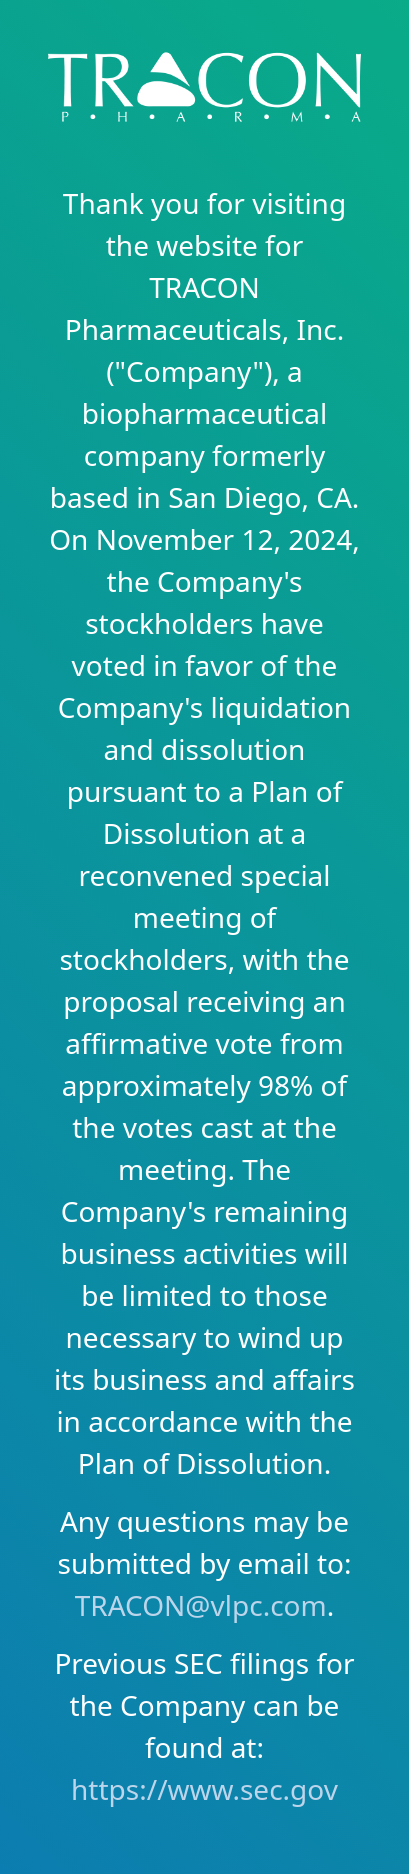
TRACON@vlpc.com (201, 1605)
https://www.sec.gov (204, 1789)
